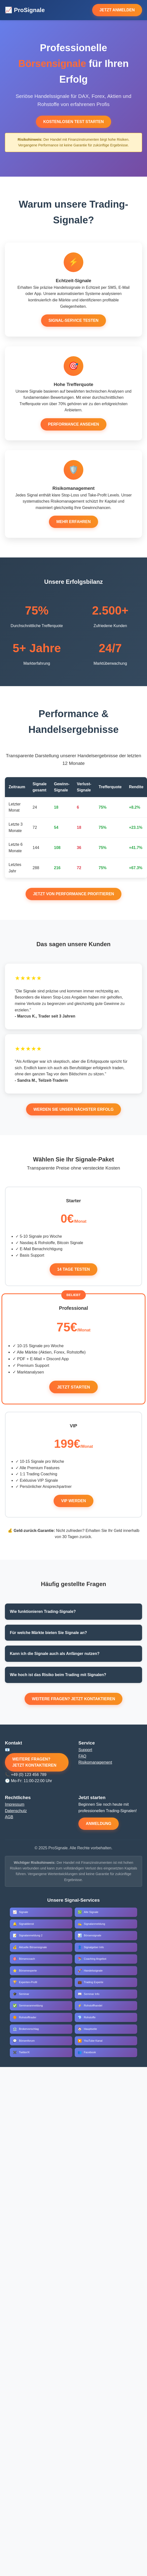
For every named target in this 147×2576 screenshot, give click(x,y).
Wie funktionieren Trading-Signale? (43, 1611)
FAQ (82, 1756)
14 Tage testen (73, 1269)
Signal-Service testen (73, 320)
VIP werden (73, 1501)
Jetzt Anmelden (117, 10)
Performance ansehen (73, 424)
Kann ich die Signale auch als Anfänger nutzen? (55, 1653)
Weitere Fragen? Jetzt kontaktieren (73, 1699)
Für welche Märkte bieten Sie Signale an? (48, 1633)
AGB (9, 1817)
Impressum (14, 1804)
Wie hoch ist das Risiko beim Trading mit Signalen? (58, 1675)
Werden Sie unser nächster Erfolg (73, 1109)
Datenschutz (16, 1811)
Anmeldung (98, 1823)
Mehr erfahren (73, 522)
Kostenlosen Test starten (73, 122)
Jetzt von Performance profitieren (73, 894)
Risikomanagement (95, 1762)
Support (85, 1750)
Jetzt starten (73, 1387)
